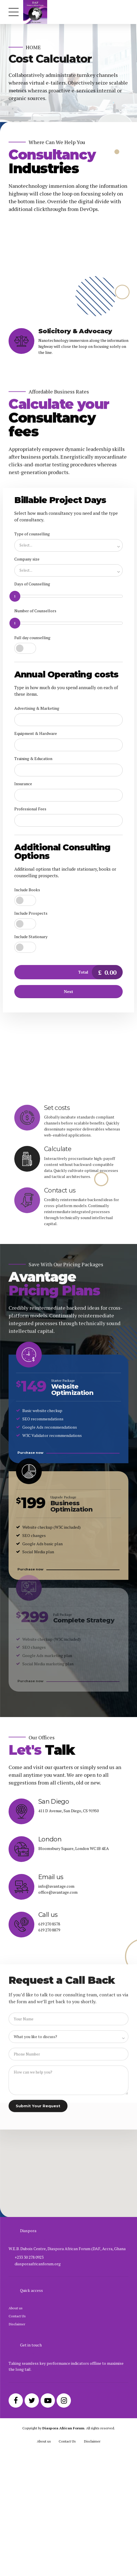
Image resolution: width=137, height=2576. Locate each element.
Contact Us (17, 2410)
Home (33, 47)
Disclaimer (17, 2419)
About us (16, 2402)
